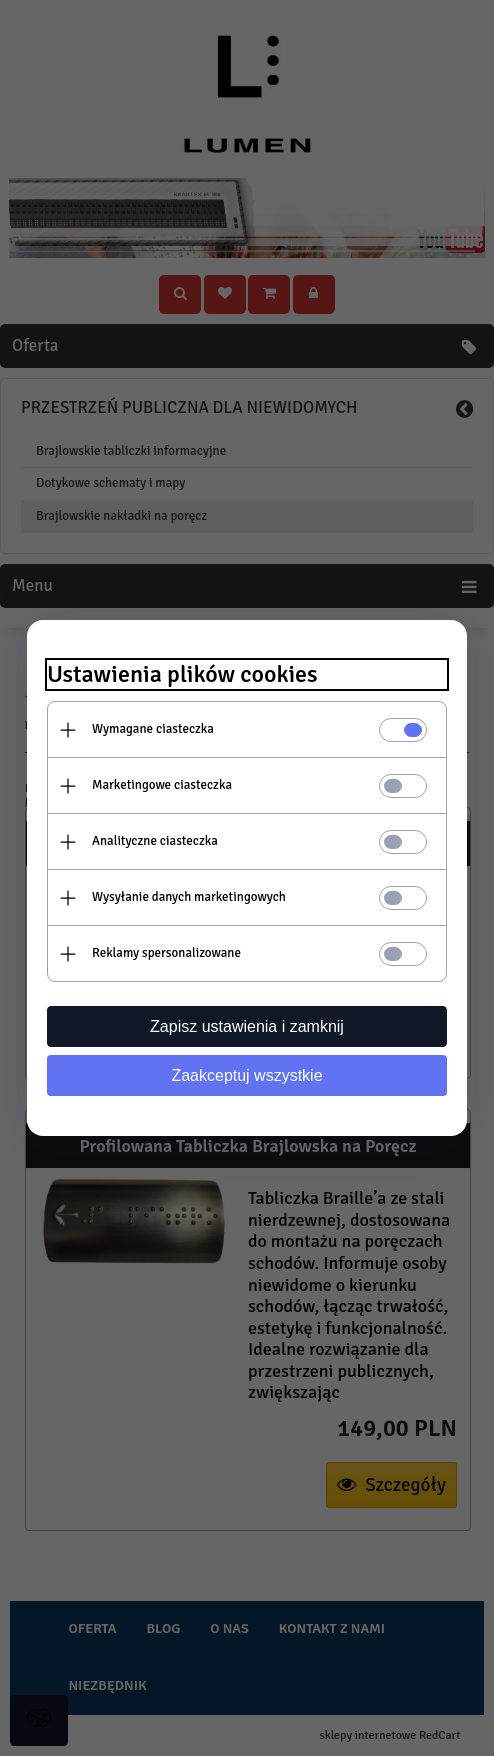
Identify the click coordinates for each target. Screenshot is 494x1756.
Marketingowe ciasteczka (162, 785)
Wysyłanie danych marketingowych (189, 897)
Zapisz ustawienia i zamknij (247, 1026)
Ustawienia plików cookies (182, 674)
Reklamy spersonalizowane (166, 953)
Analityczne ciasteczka (155, 841)
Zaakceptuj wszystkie (246, 1075)
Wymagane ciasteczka (153, 729)
